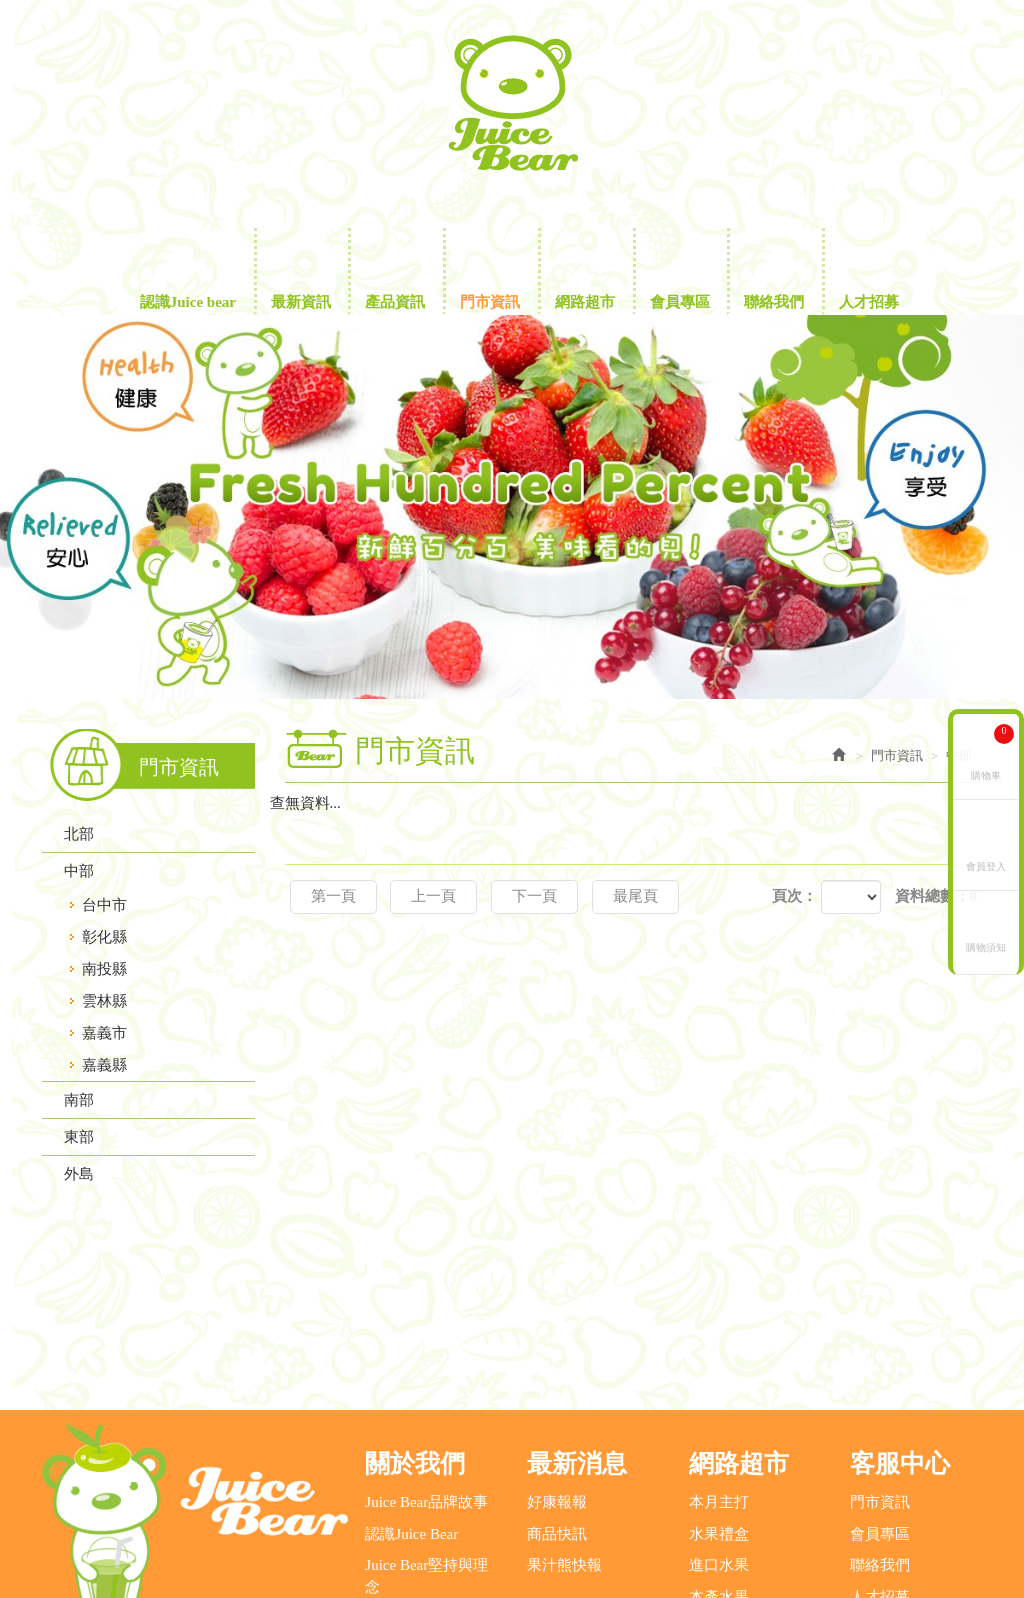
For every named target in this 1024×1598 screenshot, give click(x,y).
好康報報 (557, 1330)
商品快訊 (557, 1361)
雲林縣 (104, 1001)
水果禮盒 (719, 1361)
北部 (79, 834)
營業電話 (110, 1507)
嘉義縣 (104, 1065)
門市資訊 (880, 1330)
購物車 (992, 751)
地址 (760, 1507)
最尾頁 (635, 896)
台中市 (104, 905)
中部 (79, 871)
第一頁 (333, 896)
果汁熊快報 (564, 1392)
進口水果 (719, 1392)
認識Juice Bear (411, 1361)
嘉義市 (104, 1033)
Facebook (964, 38)
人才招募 (880, 1424)
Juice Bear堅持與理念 (426, 1402)
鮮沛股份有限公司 (512, 103)
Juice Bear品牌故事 (426, 1330)
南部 (79, 1100)
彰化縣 (104, 937)
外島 (79, 1174)
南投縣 (104, 969)
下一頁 (534, 896)
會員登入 (986, 865)
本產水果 (719, 1424)
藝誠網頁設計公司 (512, 1561)
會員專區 (880, 1361)
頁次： (794, 896)
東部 (79, 1137)
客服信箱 (535, 1507)
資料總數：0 (936, 896)
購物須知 (986, 946)
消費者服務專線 (322, 1507)
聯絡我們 (880, 1392)
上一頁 (433, 896)
